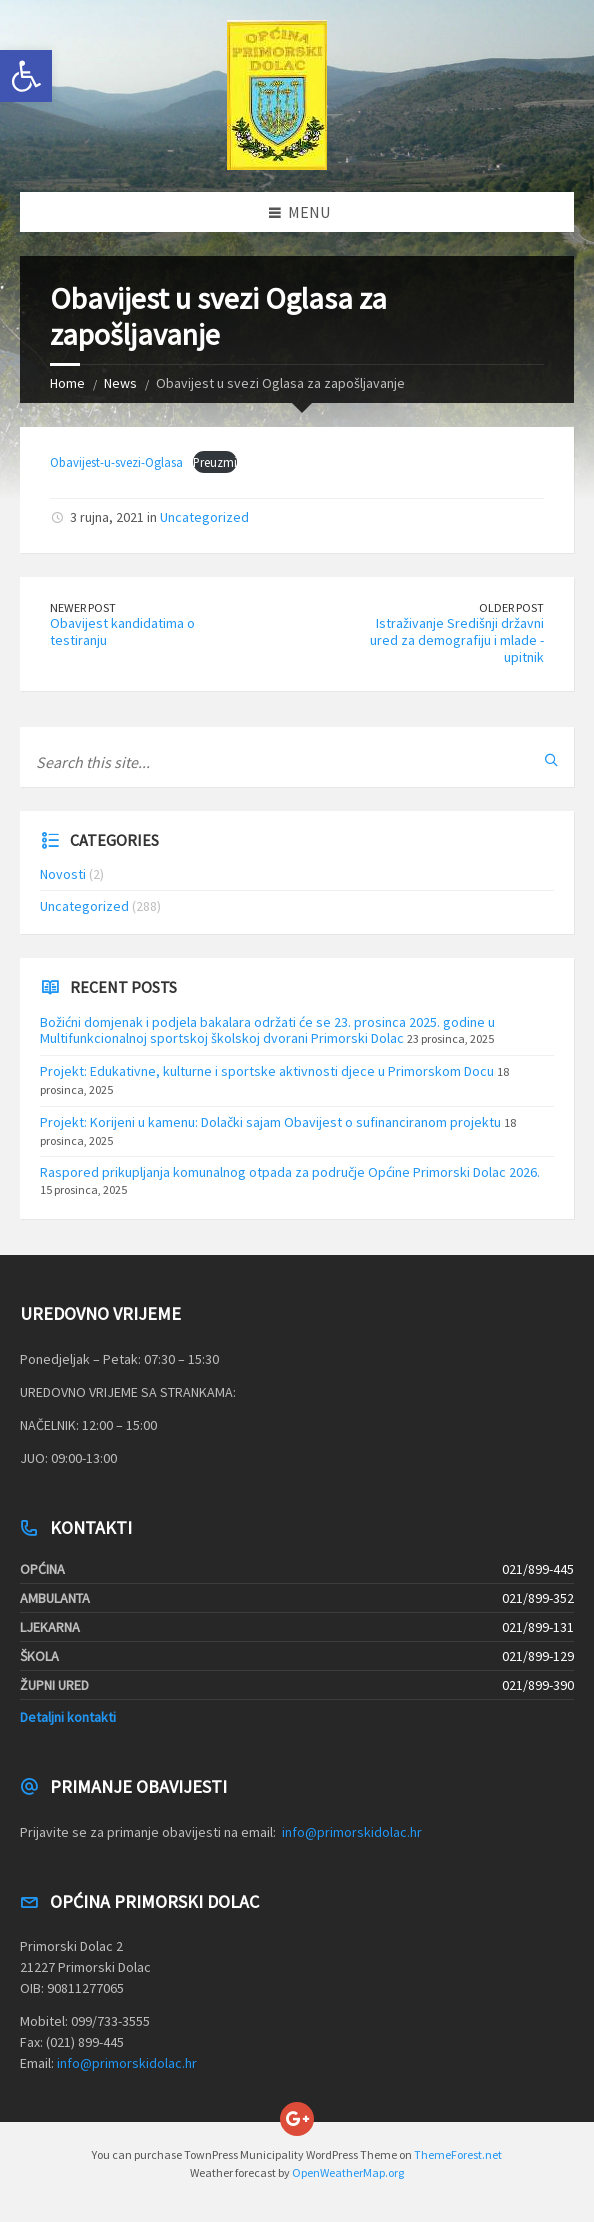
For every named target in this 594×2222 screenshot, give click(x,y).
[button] (26, 76)
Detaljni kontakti (68, 1717)
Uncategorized (204, 517)
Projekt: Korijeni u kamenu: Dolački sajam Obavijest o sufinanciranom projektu (270, 1122)
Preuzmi (215, 462)
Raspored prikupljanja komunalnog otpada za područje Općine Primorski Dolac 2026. (290, 1172)
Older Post (511, 607)
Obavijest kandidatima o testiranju (122, 631)
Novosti (63, 874)
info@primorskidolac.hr (352, 1832)
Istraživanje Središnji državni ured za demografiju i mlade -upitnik (457, 640)
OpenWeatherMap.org (348, 2172)
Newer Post (83, 607)
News (120, 383)
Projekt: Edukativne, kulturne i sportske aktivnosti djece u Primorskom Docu (267, 1071)
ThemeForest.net (458, 2154)
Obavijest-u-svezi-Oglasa (116, 462)
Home (67, 383)
